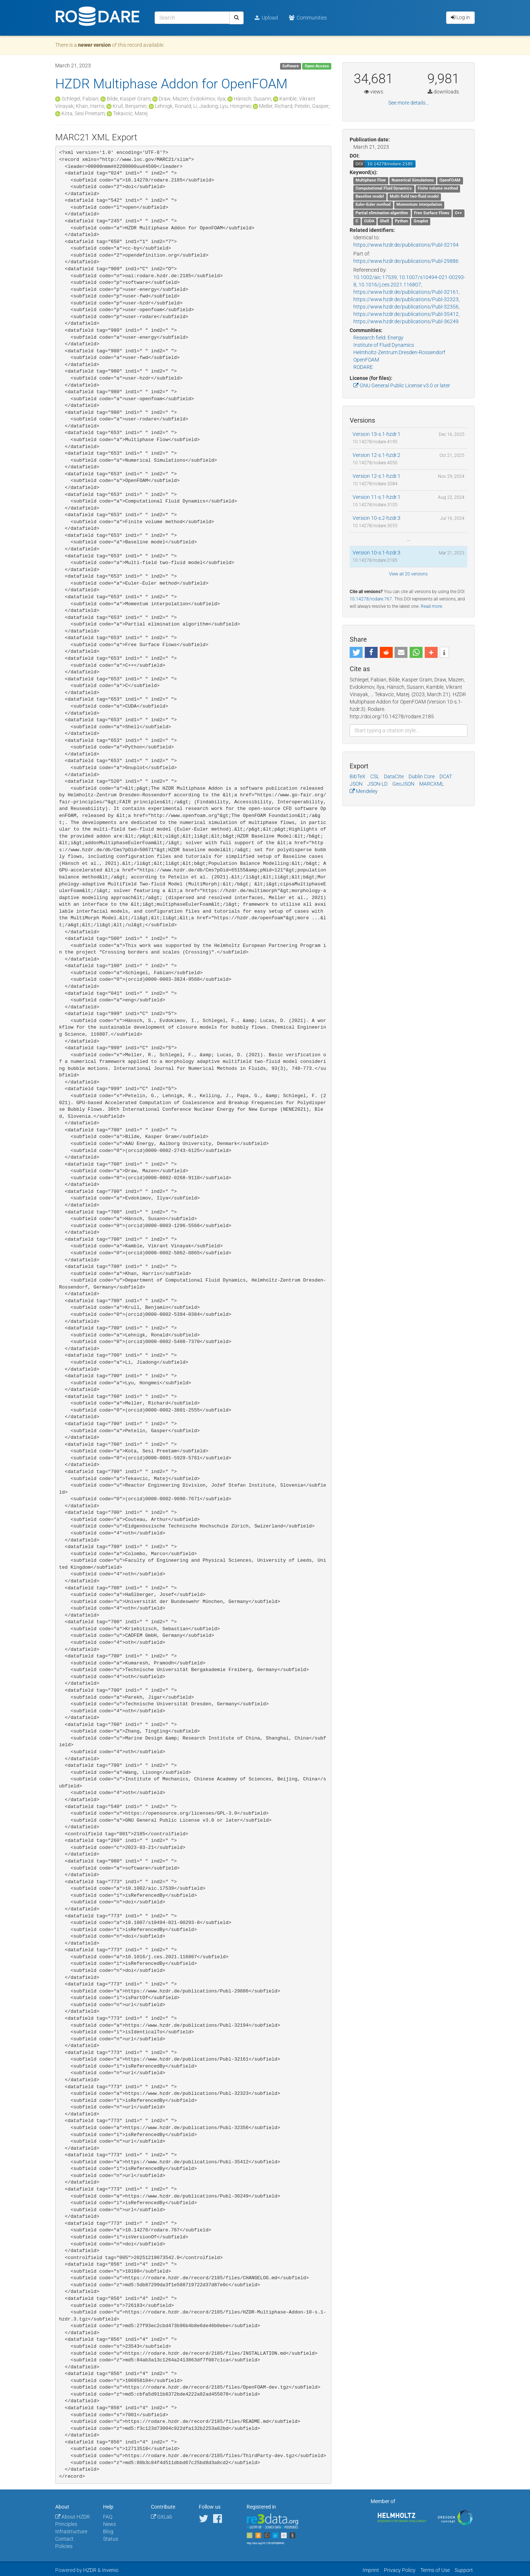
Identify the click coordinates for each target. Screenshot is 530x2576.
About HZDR (72, 2517)
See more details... (408, 103)
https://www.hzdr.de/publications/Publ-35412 (406, 314)
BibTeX (357, 776)
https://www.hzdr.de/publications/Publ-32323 (406, 299)
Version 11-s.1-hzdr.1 (376, 497)
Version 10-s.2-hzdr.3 (376, 518)
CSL (374, 776)
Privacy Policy (400, 2570)
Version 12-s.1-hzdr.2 (376, 455)
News (109, 2524)
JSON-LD (377, 784)
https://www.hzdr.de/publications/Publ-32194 (406, 245)
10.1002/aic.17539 (375, 277)
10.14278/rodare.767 (371, 599)
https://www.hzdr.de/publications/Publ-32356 (406, 307)
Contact (64, 2539)
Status (110, 2539)
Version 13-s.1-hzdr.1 (376, 434)
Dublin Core (422, 776)
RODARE (363, 367)
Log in (460, 17)
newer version (94, 45)
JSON (356, 784)
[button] (356, 652)
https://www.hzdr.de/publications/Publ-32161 (406, 292)
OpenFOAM (366, 360)
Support (464, 2570)
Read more (431, 606)
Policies (64, 2546)
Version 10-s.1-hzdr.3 (376, 553)
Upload (266, 18)
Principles (66, 2524)
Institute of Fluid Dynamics (383, 345)
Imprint (371, 2570)
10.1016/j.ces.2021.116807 (389, 285)
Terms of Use (435, 2570)
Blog (108, 2531)
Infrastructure (71, 2531)
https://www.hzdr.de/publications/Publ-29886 (406, 261)
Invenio (110, 2570)
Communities (308, 18)
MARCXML (431, 784)
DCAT (445, 776)
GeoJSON (403, 784)
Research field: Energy (378, 338)
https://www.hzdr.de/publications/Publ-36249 (406, 321)
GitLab (161, 2517)
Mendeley (364, 791)
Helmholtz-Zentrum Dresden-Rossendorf (399, 352)
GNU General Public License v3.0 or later (401, 385)
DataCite (394, 776)
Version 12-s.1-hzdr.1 (376, 476)
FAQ (107, 2517)
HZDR (89, 2570)
